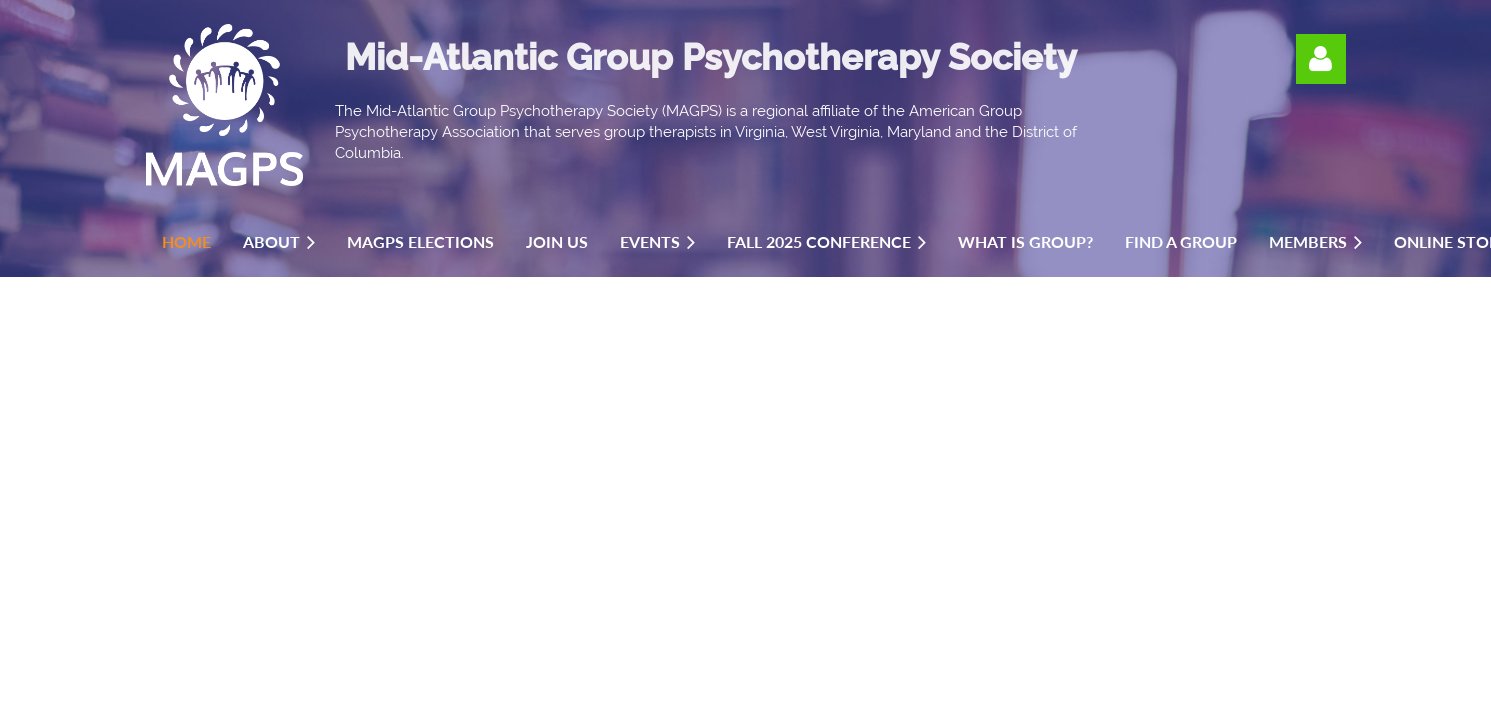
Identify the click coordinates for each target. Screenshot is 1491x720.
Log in (1321, 59)
